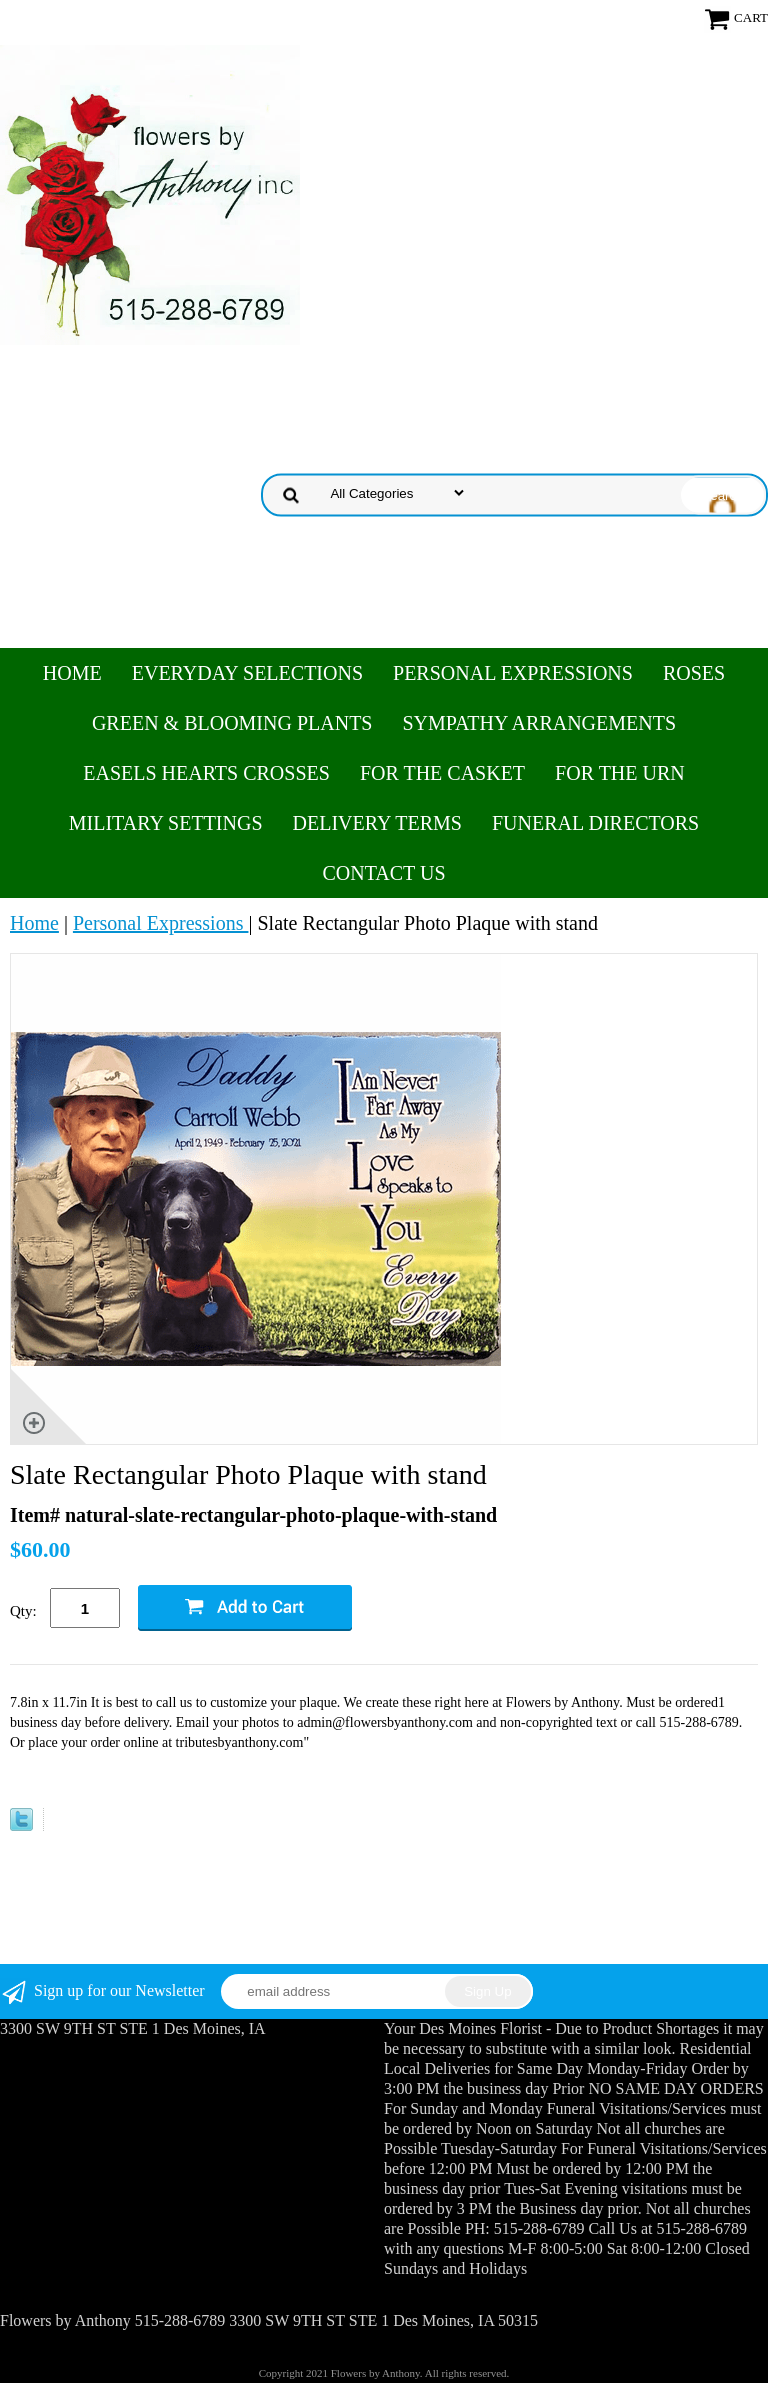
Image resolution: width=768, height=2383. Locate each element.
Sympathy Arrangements (539, 723)
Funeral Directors (595, 823)
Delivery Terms (377, 823)
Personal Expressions (513, 673)
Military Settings (166, 823)
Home (72, 673)
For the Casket (442, 773)
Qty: (23, 1611)
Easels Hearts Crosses (206, 773)
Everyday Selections (247, 673)
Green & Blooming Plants (232, 723)
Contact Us (383, 873)
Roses (694, 673)
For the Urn (620, 773)
